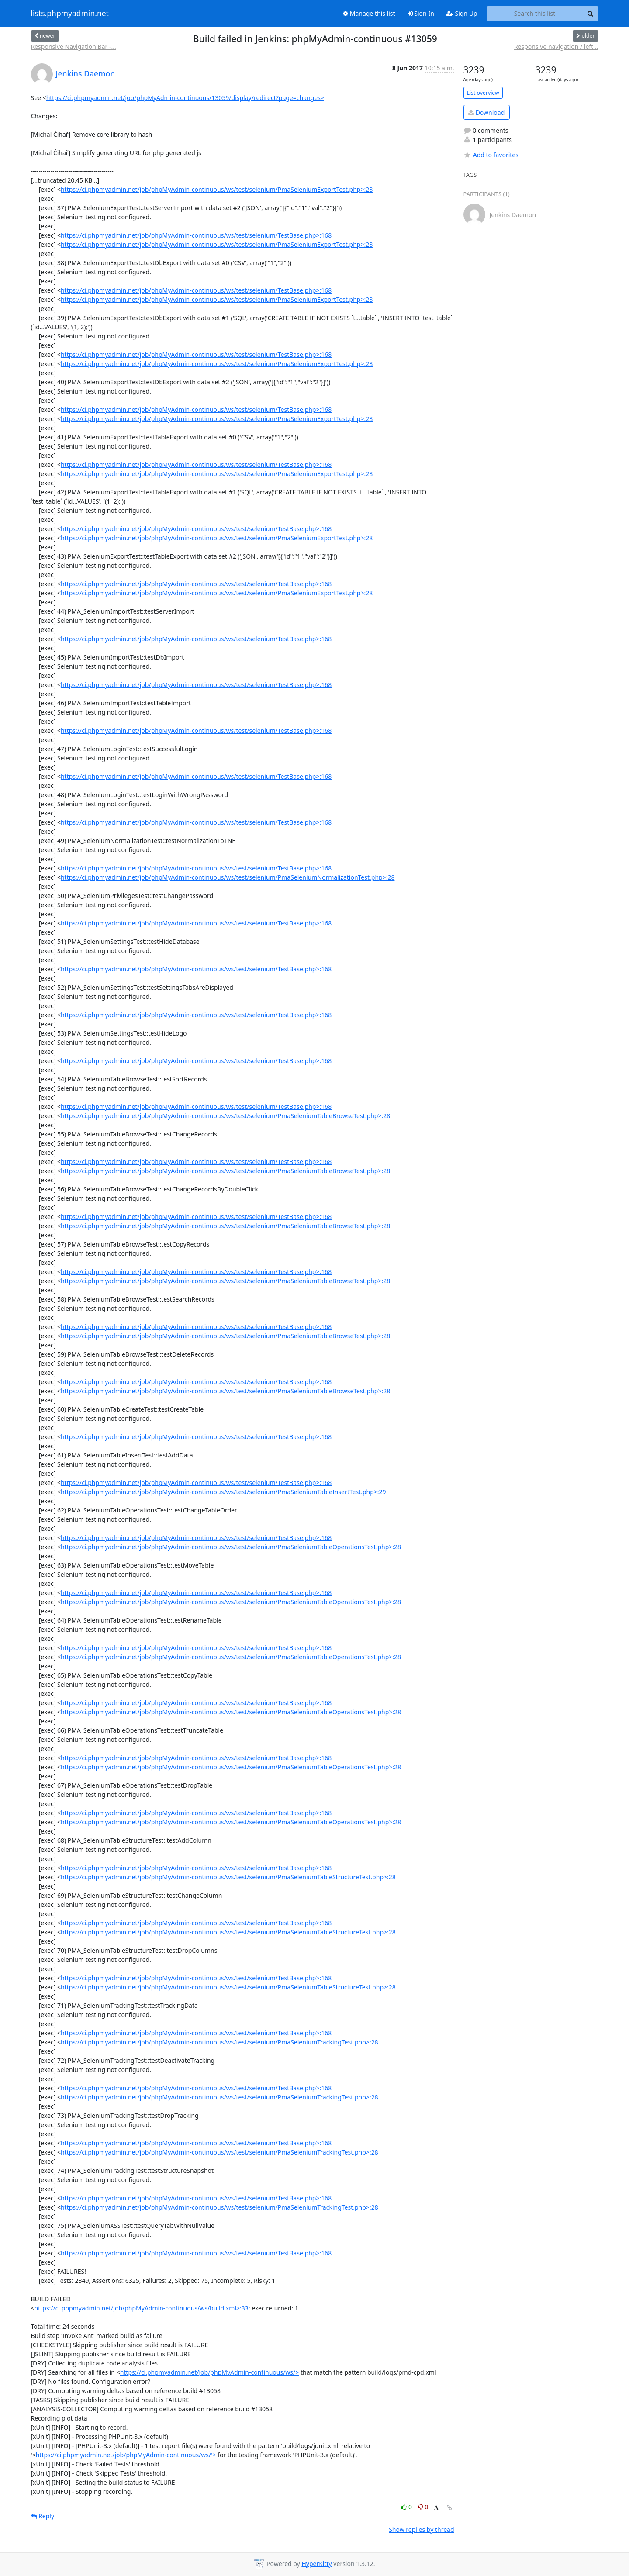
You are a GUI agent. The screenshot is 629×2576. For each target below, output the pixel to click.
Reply (43, 2516)
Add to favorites (490, 155)
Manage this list (369, 13)
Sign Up (461, 13)
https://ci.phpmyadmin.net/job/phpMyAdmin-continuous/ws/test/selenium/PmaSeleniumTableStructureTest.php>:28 (228, 1877)
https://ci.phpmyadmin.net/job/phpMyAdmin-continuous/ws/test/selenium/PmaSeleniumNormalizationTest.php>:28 (228, 877)
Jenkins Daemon (85, 73)
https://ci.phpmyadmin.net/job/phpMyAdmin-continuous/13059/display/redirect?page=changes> (185, 97)
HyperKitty (316, 2563)
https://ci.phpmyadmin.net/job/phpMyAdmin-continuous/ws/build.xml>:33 (142, 2308)
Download (486, 112)
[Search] (590, 13)
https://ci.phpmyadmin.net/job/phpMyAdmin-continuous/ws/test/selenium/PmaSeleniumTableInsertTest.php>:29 (223, 1492)
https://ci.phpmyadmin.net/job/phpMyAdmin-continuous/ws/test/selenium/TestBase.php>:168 (196, 235)
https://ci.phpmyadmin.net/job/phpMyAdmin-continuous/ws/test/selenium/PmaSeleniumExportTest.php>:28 (217, 189)
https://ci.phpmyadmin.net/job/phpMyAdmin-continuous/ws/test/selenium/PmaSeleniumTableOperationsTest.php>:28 (231, 1547)
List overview (483, 93)
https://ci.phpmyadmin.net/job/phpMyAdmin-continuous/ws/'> (126, 2455)
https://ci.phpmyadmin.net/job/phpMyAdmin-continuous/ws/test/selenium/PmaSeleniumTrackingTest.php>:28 (219, 2042)
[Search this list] (535, 13)
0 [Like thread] (407, 2507)
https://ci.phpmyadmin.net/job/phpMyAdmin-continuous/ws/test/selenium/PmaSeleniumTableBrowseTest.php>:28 (225, 1116)
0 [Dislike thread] (423, 2507)
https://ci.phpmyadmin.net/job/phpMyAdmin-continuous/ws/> (209, 2372)
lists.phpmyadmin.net (70, 13)
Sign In (421, 13)
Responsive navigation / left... (556, 46)
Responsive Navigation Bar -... (73, 46)
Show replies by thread (421, 2529)
